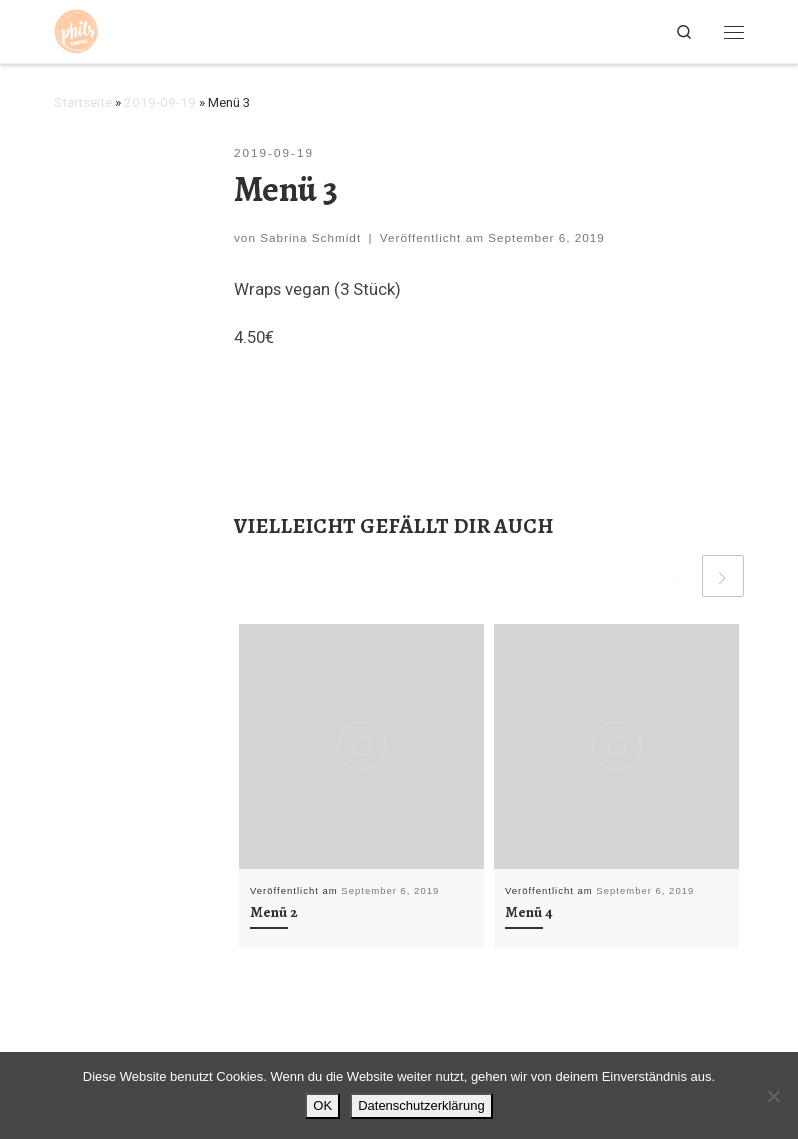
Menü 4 (529, 912)
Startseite (83, 102)
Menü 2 (274, 912)
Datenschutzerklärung (421, 1105)
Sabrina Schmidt (310, 237)
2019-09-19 (160, 102)
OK (322, 1105)
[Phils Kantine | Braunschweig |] (76, 29)
